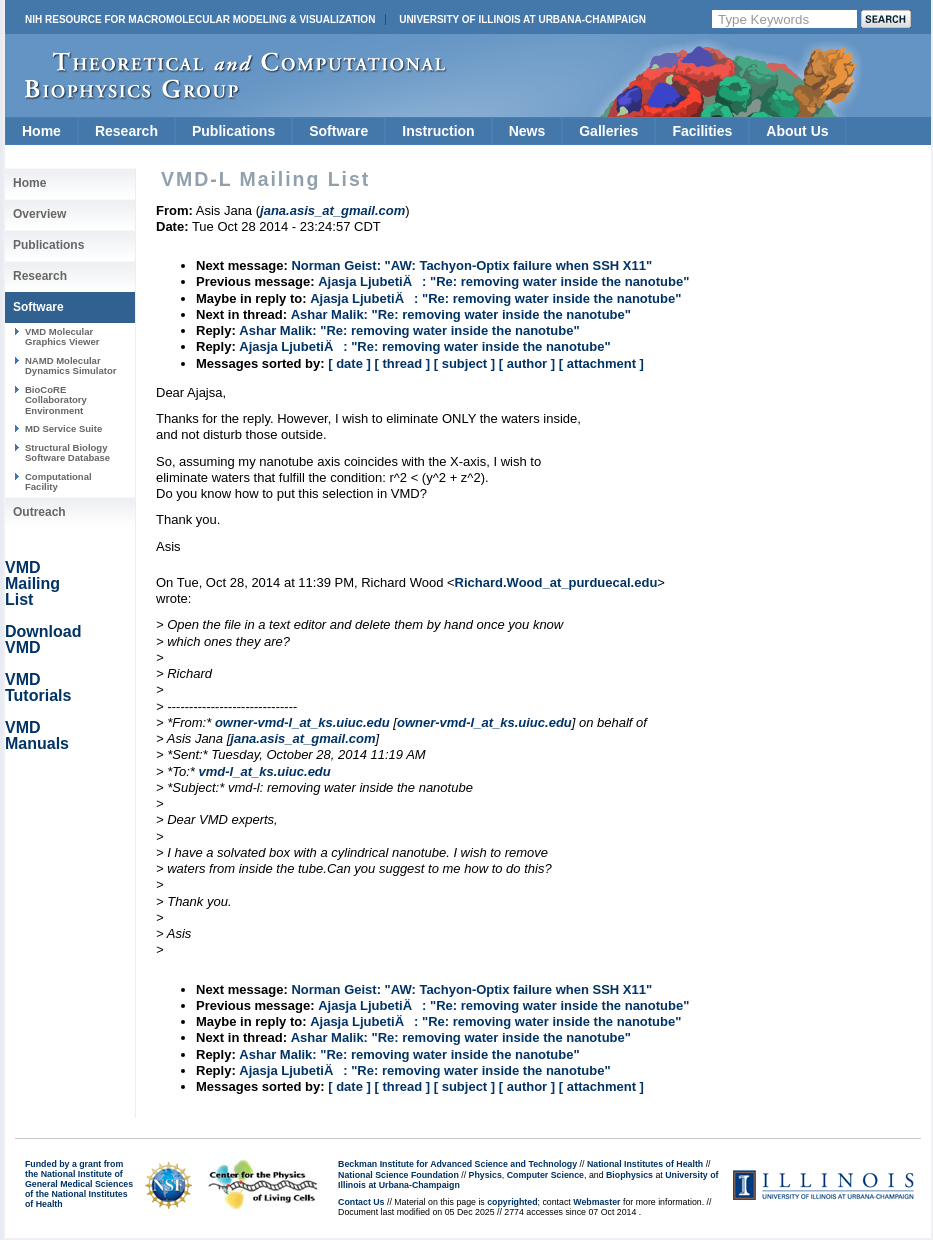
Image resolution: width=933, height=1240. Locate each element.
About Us (797, 131)
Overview (39, 214)
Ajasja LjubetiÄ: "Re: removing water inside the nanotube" (503, 281)
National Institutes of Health (645, 1164)
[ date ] (349, 363)
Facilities (702, 131)
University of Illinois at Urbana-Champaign (522, 19)
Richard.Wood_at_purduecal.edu (556, 582)
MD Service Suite (63, 428)
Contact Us (361, 1202)
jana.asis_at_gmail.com (302, 738)
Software (338, 131)
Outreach (39, 512)
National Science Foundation (398, 1175)
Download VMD (43, 639)
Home (41, 131)
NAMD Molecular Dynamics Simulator (71, 365)
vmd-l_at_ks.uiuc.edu (265, 771)
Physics (485, 1175)
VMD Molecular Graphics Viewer (62, 336)
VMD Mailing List (32, 583)
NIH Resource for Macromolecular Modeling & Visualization (200, 19)
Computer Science (545, 1175)
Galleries (608, 131)
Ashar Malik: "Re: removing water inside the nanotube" (461, 314)
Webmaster (596, 1202)
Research (126, 131)
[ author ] (527, 363)
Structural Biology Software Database (67, 452)
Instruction (438, 131)
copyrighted (512, 1202)
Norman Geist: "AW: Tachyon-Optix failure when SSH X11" (471, 265)
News (527, 131)
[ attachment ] (601, 363)
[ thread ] (402, 363)
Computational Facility (58, 481)
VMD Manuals (37, 735)
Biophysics (629, 1175)
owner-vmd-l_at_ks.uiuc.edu (302, 722)
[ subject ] (464, 363)
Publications (233, 131)
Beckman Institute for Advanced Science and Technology (457, 1164)
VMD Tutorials (38, 687)
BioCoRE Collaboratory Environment (56, 400)
